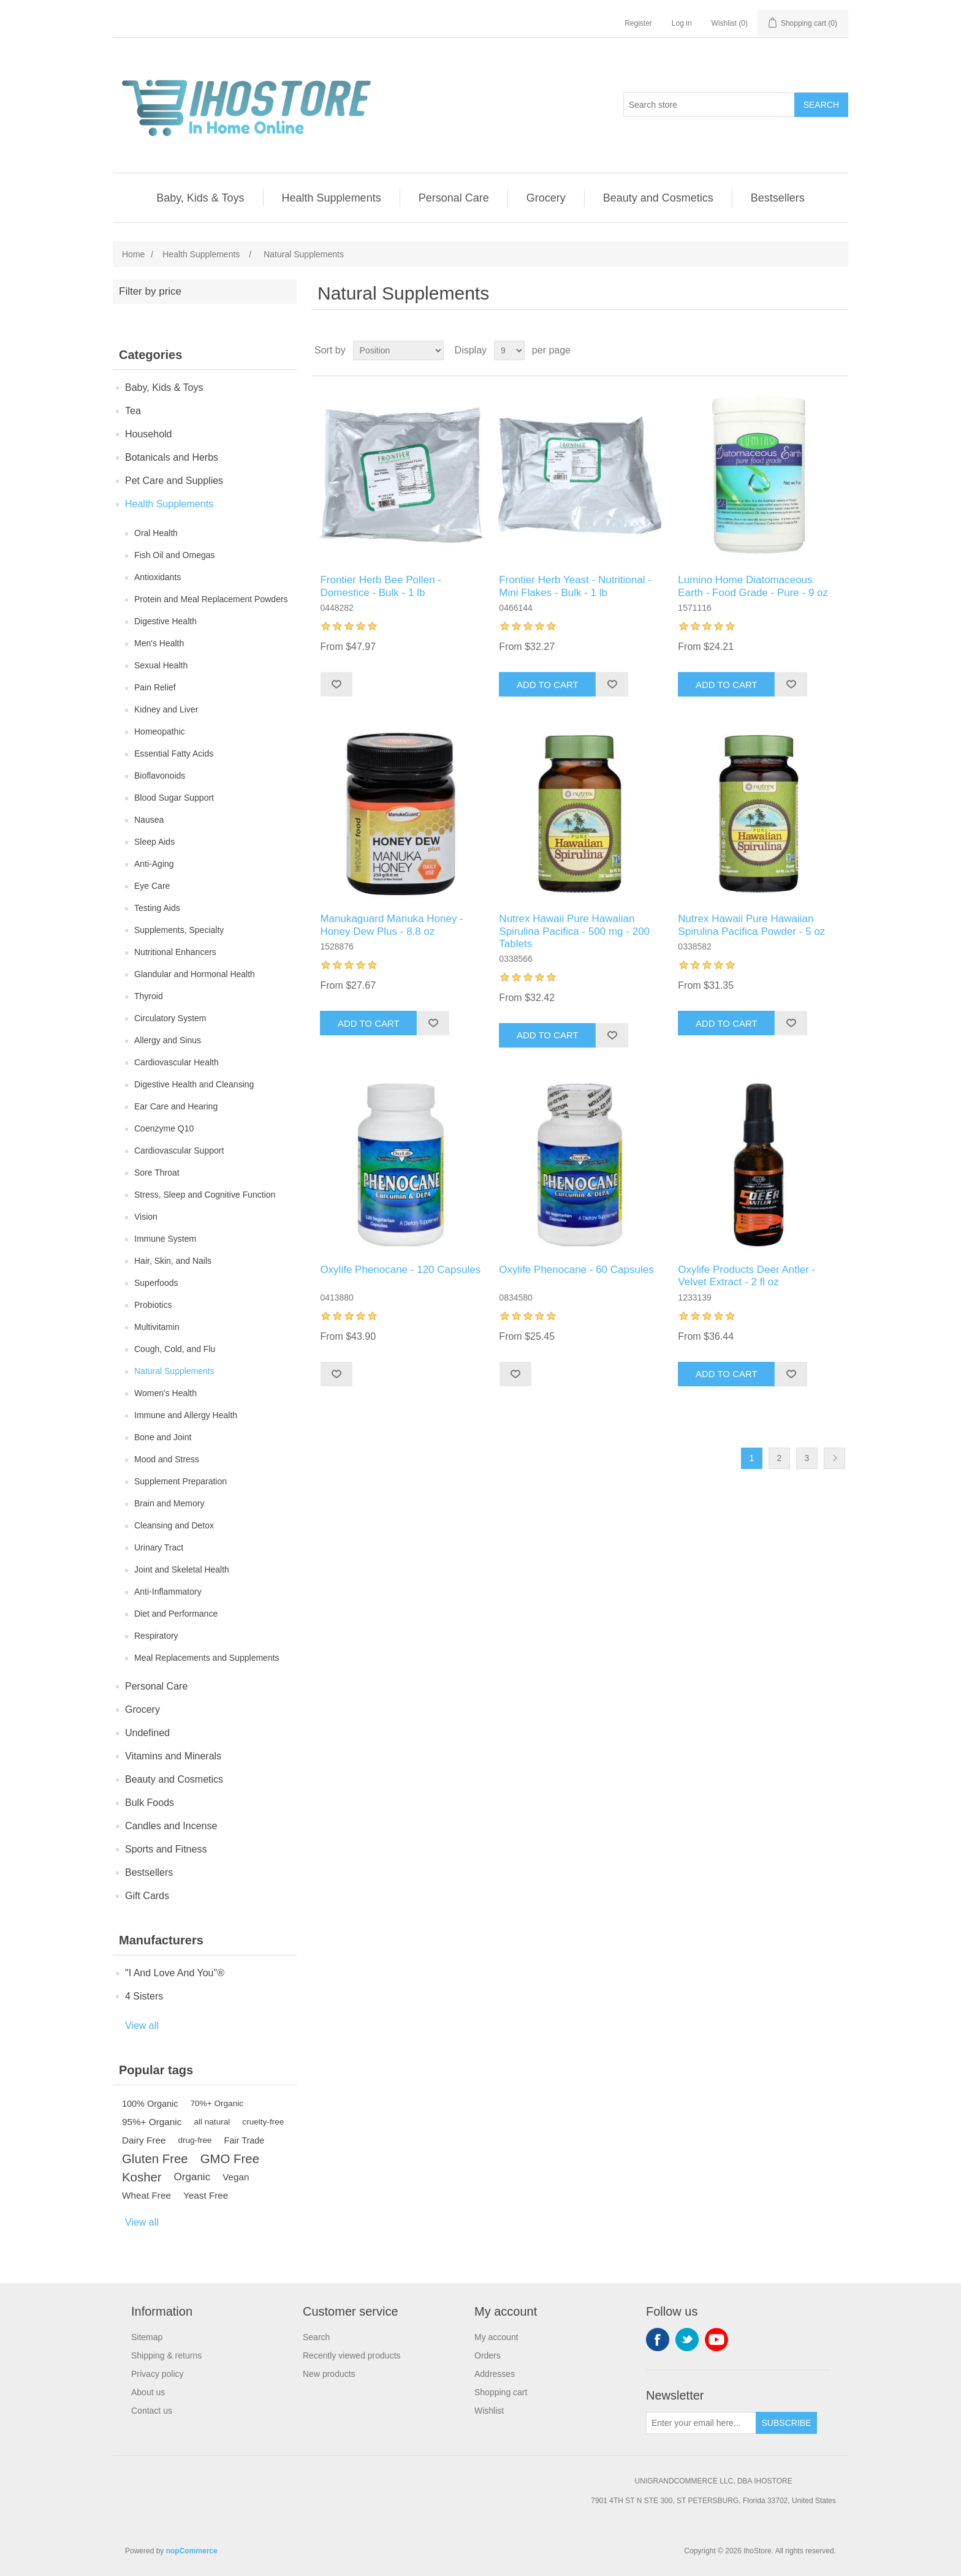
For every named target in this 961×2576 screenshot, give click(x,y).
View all (142, 2025)
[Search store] (709, 105)
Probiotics (153, 1305)
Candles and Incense (171, 1826)
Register (638, 23)
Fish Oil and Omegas (174, 555)
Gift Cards (147, 1895)
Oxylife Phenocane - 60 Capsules (576, 1269)
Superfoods (156, 1283)
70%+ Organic (217, 2103)
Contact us (151, 2410)
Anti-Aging (154, 864)
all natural (212, 2121)
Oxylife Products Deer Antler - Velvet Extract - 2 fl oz (746, 1276)
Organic (192, 2177)
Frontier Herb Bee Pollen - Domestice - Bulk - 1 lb (380, 586)
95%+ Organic (151, 2122)
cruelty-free (263, 2121)
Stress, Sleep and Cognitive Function (204, 1194)
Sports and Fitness (166, 1849)
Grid (815, 350)
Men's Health (159, 643)
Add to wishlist (336, 684)
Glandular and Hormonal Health (194, 974)
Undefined (147, 1733)
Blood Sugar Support (174, 798)
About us (148, 2392)
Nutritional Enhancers (175, 952)
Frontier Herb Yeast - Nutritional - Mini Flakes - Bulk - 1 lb (575, 586)
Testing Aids (157, 908)
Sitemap (146, 2337)
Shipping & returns (166, 2355)
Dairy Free (143, 2140)
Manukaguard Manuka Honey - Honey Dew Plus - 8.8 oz (391, 925)
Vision (146, 1217)
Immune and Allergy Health (185, 1415)
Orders (487, 2355)
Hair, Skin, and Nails (172, 1261)
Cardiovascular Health (176, 1062)
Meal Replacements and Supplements (206, 1658)
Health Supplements (331, 198)
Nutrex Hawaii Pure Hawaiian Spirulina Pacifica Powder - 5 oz (751, 925)
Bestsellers (778, 198)
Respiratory (156, 1636)
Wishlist (489, 2410)
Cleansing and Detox (174, 1525)
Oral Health (156, 533)
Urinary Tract (158, 1547)
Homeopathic (159, 731)
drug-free (194, 2140)
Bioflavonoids (159, 775)
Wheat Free (146, 2195)
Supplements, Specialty (179, 930)
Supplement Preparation (180, 1481)
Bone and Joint (162, 1437)
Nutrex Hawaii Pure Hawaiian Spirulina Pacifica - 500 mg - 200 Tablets (574, 931)
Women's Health (165, 1393)
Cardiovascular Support (179, 1150)
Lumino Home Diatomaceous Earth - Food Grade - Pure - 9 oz (753, 586)
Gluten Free (155, 2159)
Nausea (149, 820)
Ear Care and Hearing (176, 1106)
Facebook (657, 2339)
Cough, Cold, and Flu (174, 1349)
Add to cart (548, 684)
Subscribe (786, 2423)
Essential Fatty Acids (173, 753)
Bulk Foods (149, 1802)
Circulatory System (170, 1018)
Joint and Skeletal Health (181, 1569)
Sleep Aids (154, 842)
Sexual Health (161, 665)
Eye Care (152, 886)
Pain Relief (155, 687)
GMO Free (229, 2159)
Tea (133, 411)
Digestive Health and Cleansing (194, 1084)
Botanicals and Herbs (171, 457)
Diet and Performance (176, 1613)
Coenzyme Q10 (164, 1128)
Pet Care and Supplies (174, 480)
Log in (682, 23)
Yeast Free (205, 2195)
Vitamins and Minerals (173, 1756)
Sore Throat (157, 1172)
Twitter (687, 2339)
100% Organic (150, 2104)
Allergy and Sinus (167, 1040)
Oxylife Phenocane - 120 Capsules (400, 1269)
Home (133, 254)
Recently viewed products (352, 2355)
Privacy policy (157, 2374)
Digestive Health (165, 621)
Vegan (235, 2177)
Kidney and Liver (166, 709)
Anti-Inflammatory (168, 1591)
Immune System (165, 1239)
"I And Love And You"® (174, 1973)
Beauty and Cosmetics (658, 198)
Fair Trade (244, 2140)
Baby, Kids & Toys (200, 198)
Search (821, 105)
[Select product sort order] (398, 350)
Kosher (142, 2177)
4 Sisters (144, 1996)
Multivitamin (157, 1327)
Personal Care (454, 198)
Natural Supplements (174, 1371)
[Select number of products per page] (509, 350)
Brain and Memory (169, 1503)
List (837, 350)
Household (148, 434)
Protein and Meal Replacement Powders (211, 599)
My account (496, 2337)
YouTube (716, 2339)
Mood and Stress (166, 1459)
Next (834, 1458)
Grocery (546, 198)
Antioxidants (157, 577)
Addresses (494, 2374)
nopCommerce (192, 2551)
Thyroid (148, 996)
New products (329, 2374)
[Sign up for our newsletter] (701, 2423)
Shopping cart (500, 2392)
